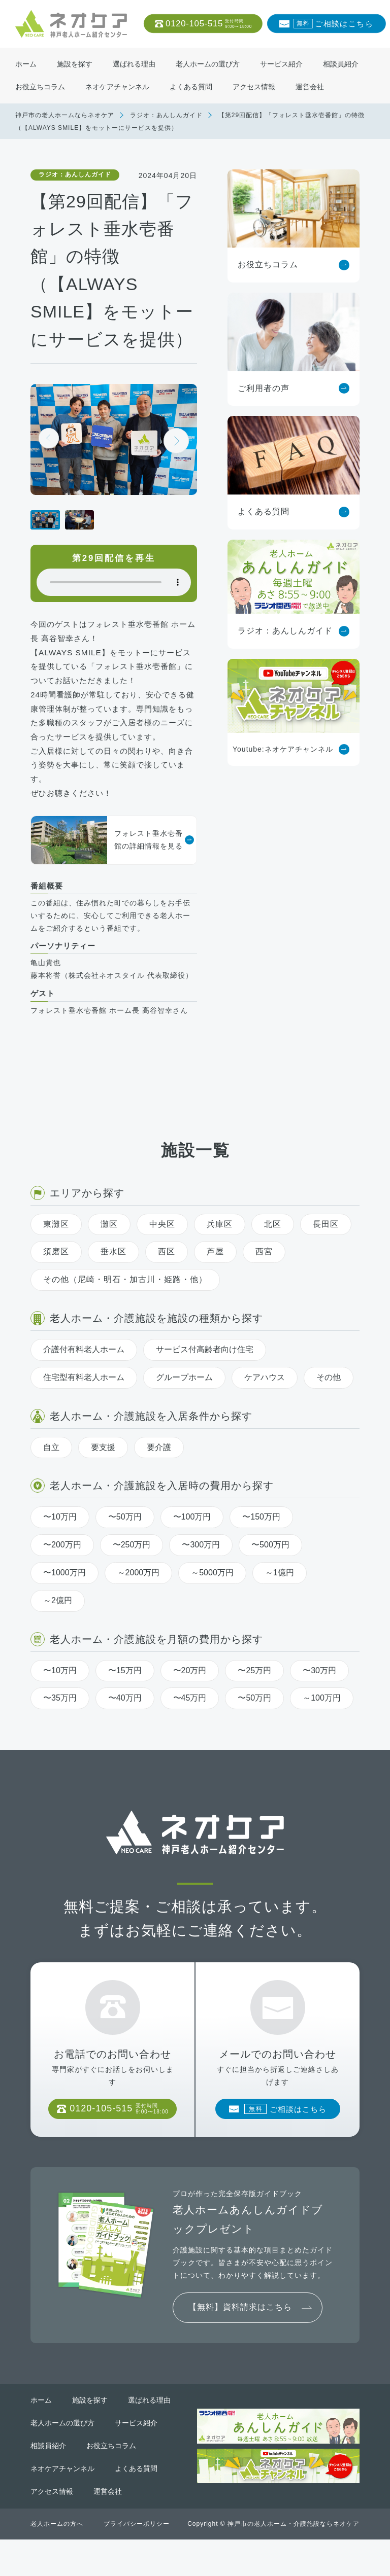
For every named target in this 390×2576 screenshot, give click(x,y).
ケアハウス (264, 1400)
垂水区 (113, 1274)
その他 (328, 1400)
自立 (51, 1469)
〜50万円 (125, 1539)
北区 (272, 1246)
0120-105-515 (209, 24)
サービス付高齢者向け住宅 (204, 1372)
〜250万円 (132, 1567)
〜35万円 (60, 1720)
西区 (166, 1274)
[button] (176, 440)
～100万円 (322, 1720)
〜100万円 (192, 1539)
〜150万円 (261, 1539)
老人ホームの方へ (56, 2559)
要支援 (103, 1469)
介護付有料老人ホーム (83, 1372)
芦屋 (215, 1274)
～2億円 (57, 1623)
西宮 (264, 1274)
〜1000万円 (64, 1595)
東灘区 (56, 1246)
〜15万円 (125, 1692)
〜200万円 (62, 1567)
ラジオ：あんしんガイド (166, 115)
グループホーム (184, 1400)
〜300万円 (201, 1567)
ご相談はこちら (333, 23)
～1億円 (279, 1595)
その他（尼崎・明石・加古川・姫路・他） (125, 1302)
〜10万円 (60, 1539)
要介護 (159, 1469)
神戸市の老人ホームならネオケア (64, 115)
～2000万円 (138, 1595)
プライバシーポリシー (137, 2559)
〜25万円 (254, 1692)
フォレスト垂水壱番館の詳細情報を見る (107, 840)
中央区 (162, 1246)
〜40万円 (125, 1720)
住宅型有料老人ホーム (83, 1400)
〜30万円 (319, 1692)
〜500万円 (270, 1567)
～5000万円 (212, 1595)
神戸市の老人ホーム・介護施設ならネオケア (294, 2559)
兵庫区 (220, 1246)
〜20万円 (190, 1692)
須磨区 (56, 1274)
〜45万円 (190, 1720)
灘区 (109, 1246)
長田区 (326, 1246)
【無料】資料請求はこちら (240, 2343)
